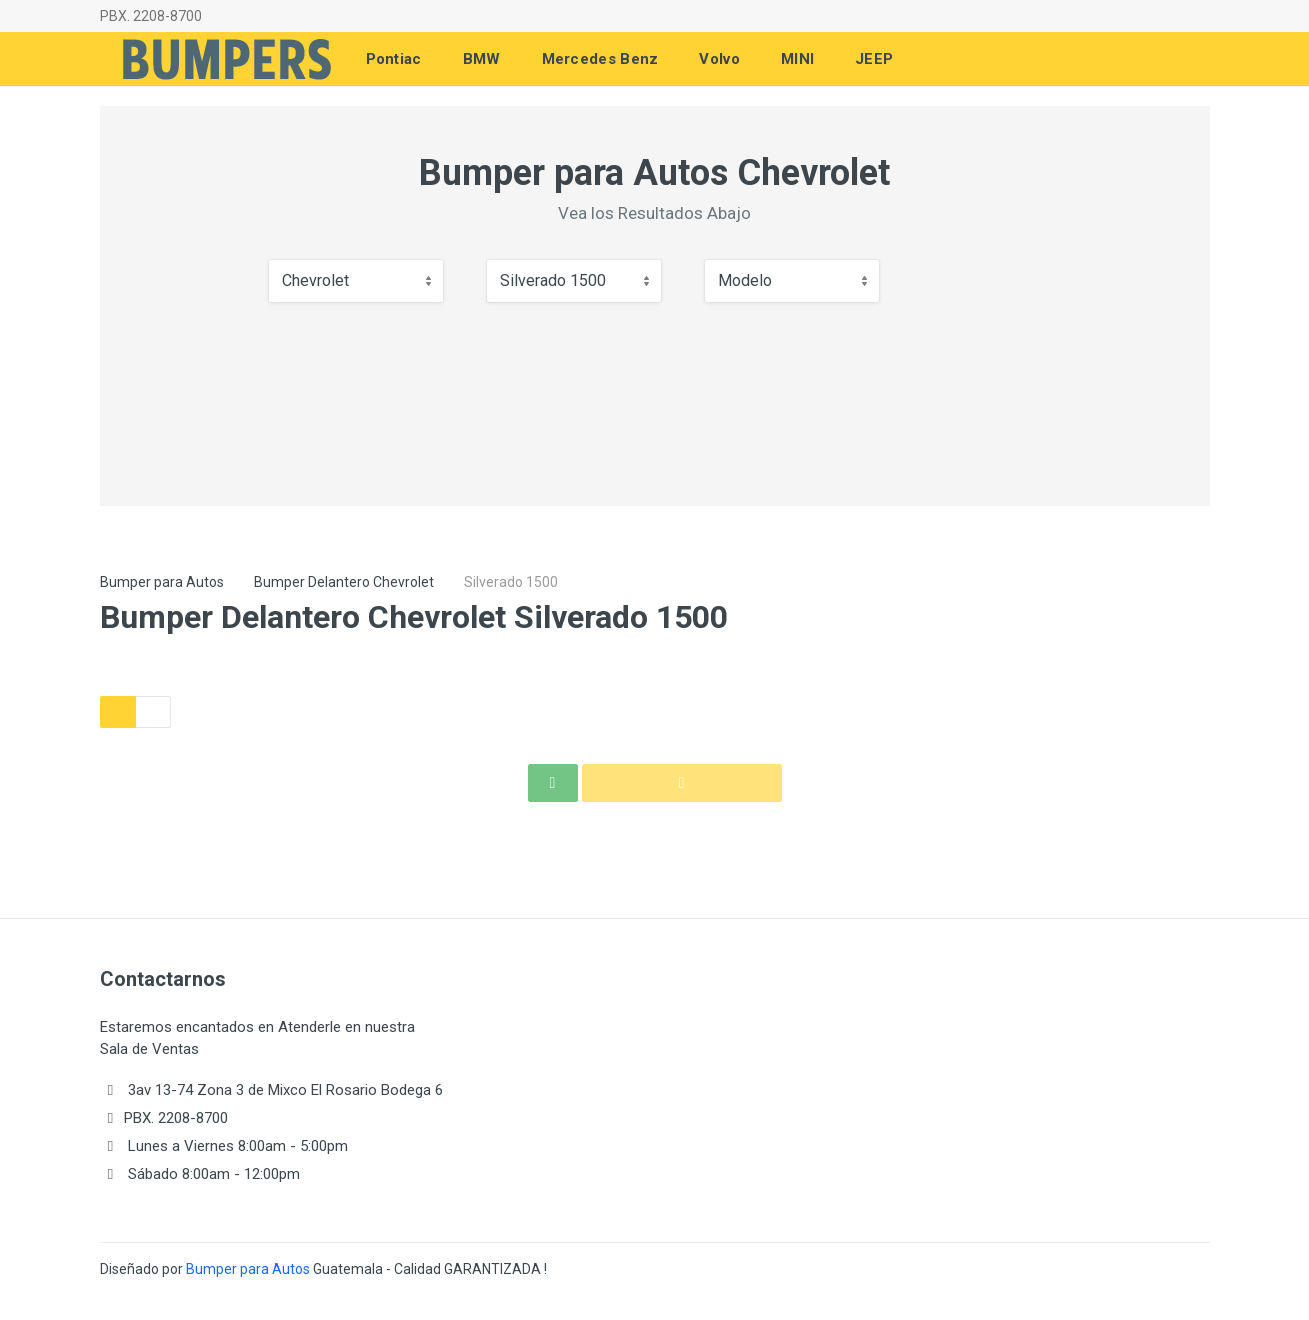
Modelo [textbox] (745, 280)
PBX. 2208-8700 (151, 16)
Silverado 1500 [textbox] (553, 280)
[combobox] (356, 281)
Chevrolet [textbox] (315, 280)
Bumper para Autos (162, 582)
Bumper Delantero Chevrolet (344, 582)
